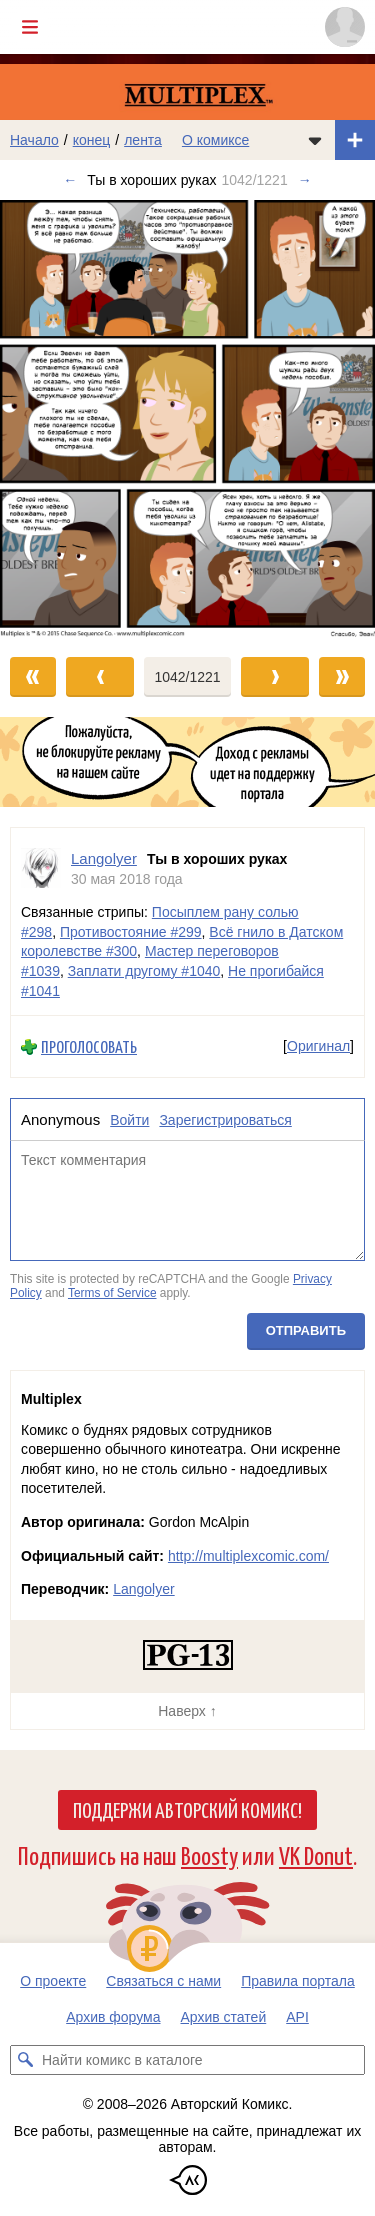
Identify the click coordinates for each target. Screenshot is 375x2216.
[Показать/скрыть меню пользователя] (345, 27)
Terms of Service (112, 1293)
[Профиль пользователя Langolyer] (41, 868)
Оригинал (318, 1046)
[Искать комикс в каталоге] (25, 2060)
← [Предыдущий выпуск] (70, 180)
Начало (34, 140)
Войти (129, 1120)
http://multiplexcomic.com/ (248, 1556)
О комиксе (215, 140)
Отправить (306, 1330)
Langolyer (144, 1589)
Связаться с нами (163, 1981)
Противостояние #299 (131, 932)
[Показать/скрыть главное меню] (30, 27)
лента (143, 140)
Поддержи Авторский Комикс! (187, 1809)
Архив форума (113, 2017)
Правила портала (298, 1981)
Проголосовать (89, 1046)
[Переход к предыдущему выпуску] (47, 418)
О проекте (53, 1981)
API (297, 2017)
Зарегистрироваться (225, 1120)
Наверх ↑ (187, 1711)
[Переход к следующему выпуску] (187, 418)
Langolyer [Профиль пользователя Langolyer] (104, 858)
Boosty (209, 1854)
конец (92, 140)
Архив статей (224, 2017)
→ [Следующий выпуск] (305, 180)
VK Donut (316, 1854)
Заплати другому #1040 (144, 971)
